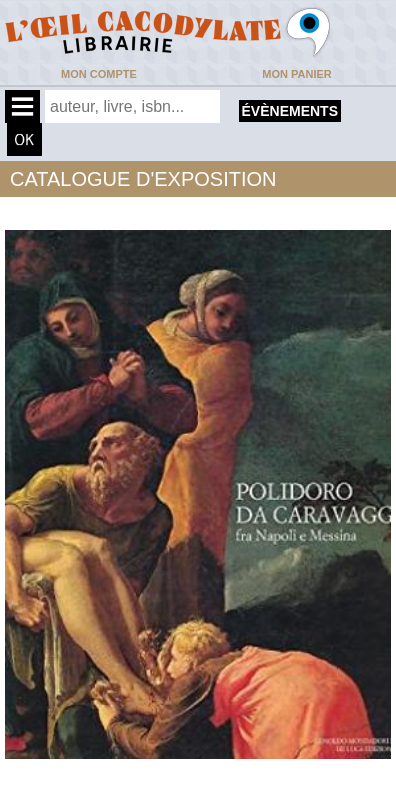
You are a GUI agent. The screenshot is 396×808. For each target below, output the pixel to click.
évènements (290, 111)
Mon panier (296, 74)
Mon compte (99, 74)
